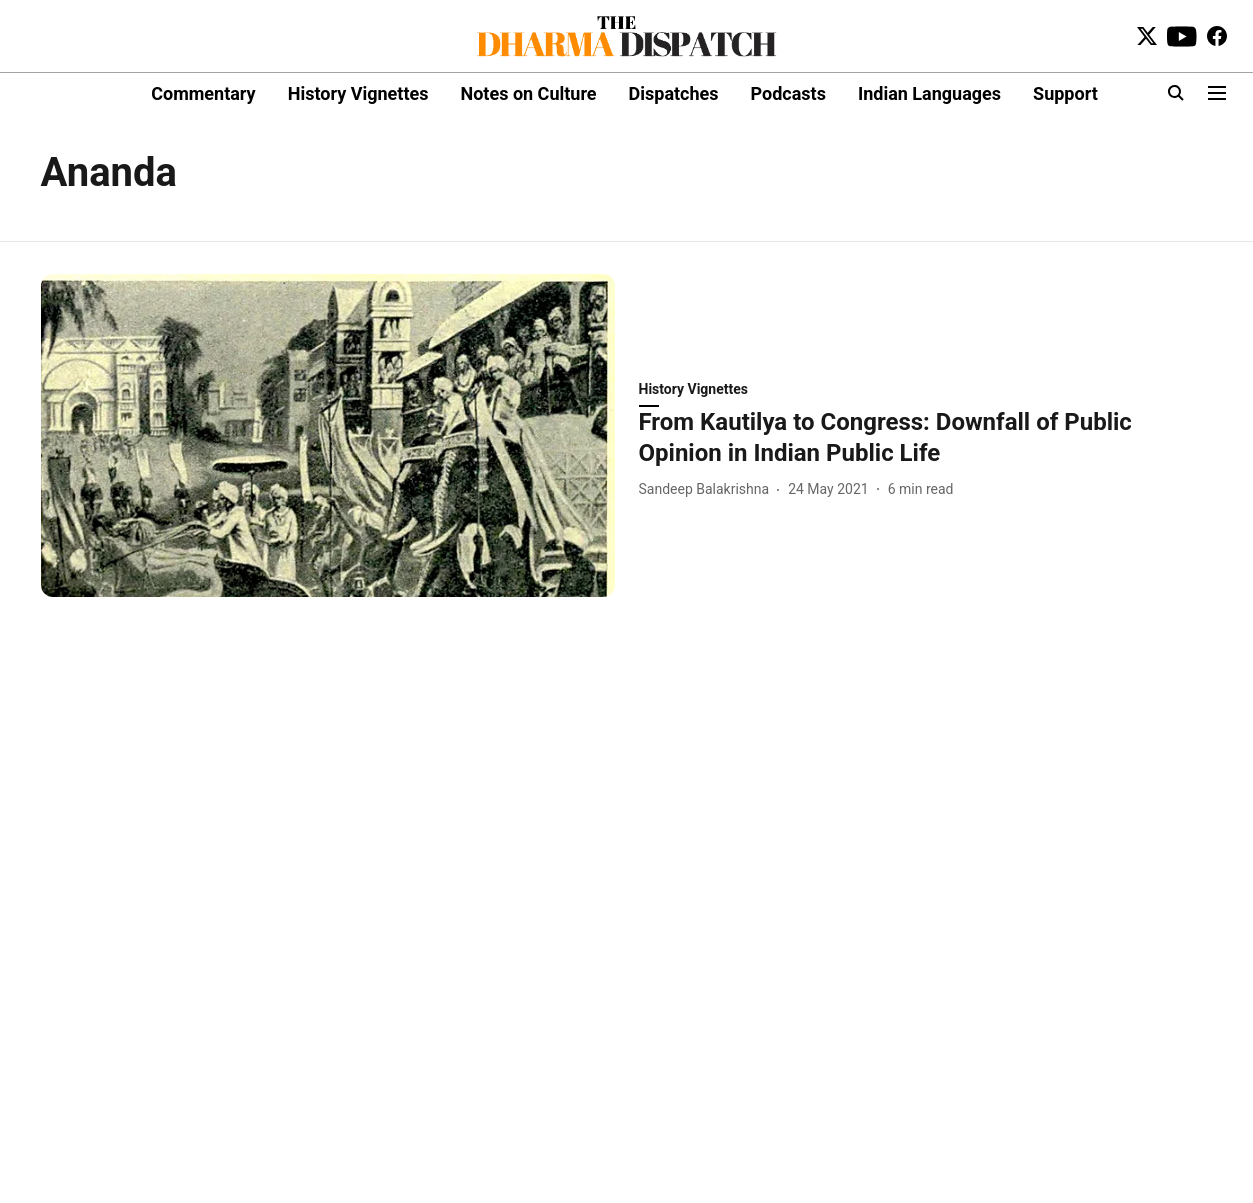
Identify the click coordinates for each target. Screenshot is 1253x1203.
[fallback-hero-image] (328, 435)
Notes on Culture (528, 93)
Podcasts (788, 93)
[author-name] (708, 489)
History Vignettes (358, 93)
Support (1065, 93)
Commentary (203, 93)
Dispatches (674, 93)
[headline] (926, 438)
